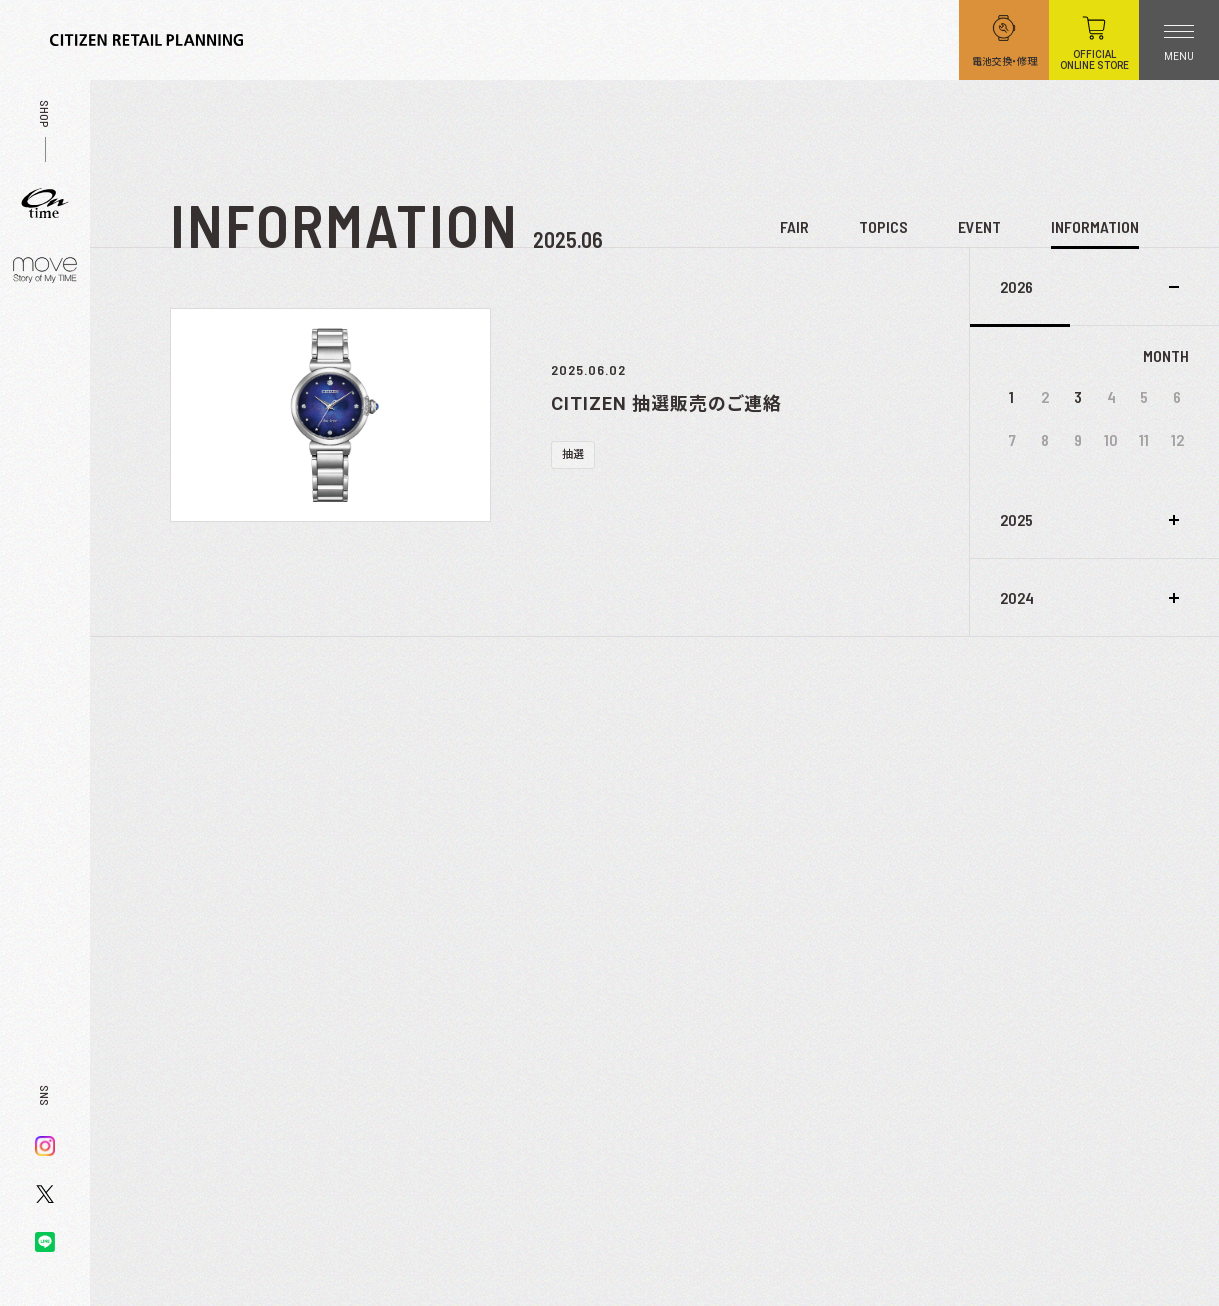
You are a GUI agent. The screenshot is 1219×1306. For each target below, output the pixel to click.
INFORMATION (1095, 226)
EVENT (979, 226)
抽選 (573, 454)
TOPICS (883, 226)
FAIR (794, 226)
